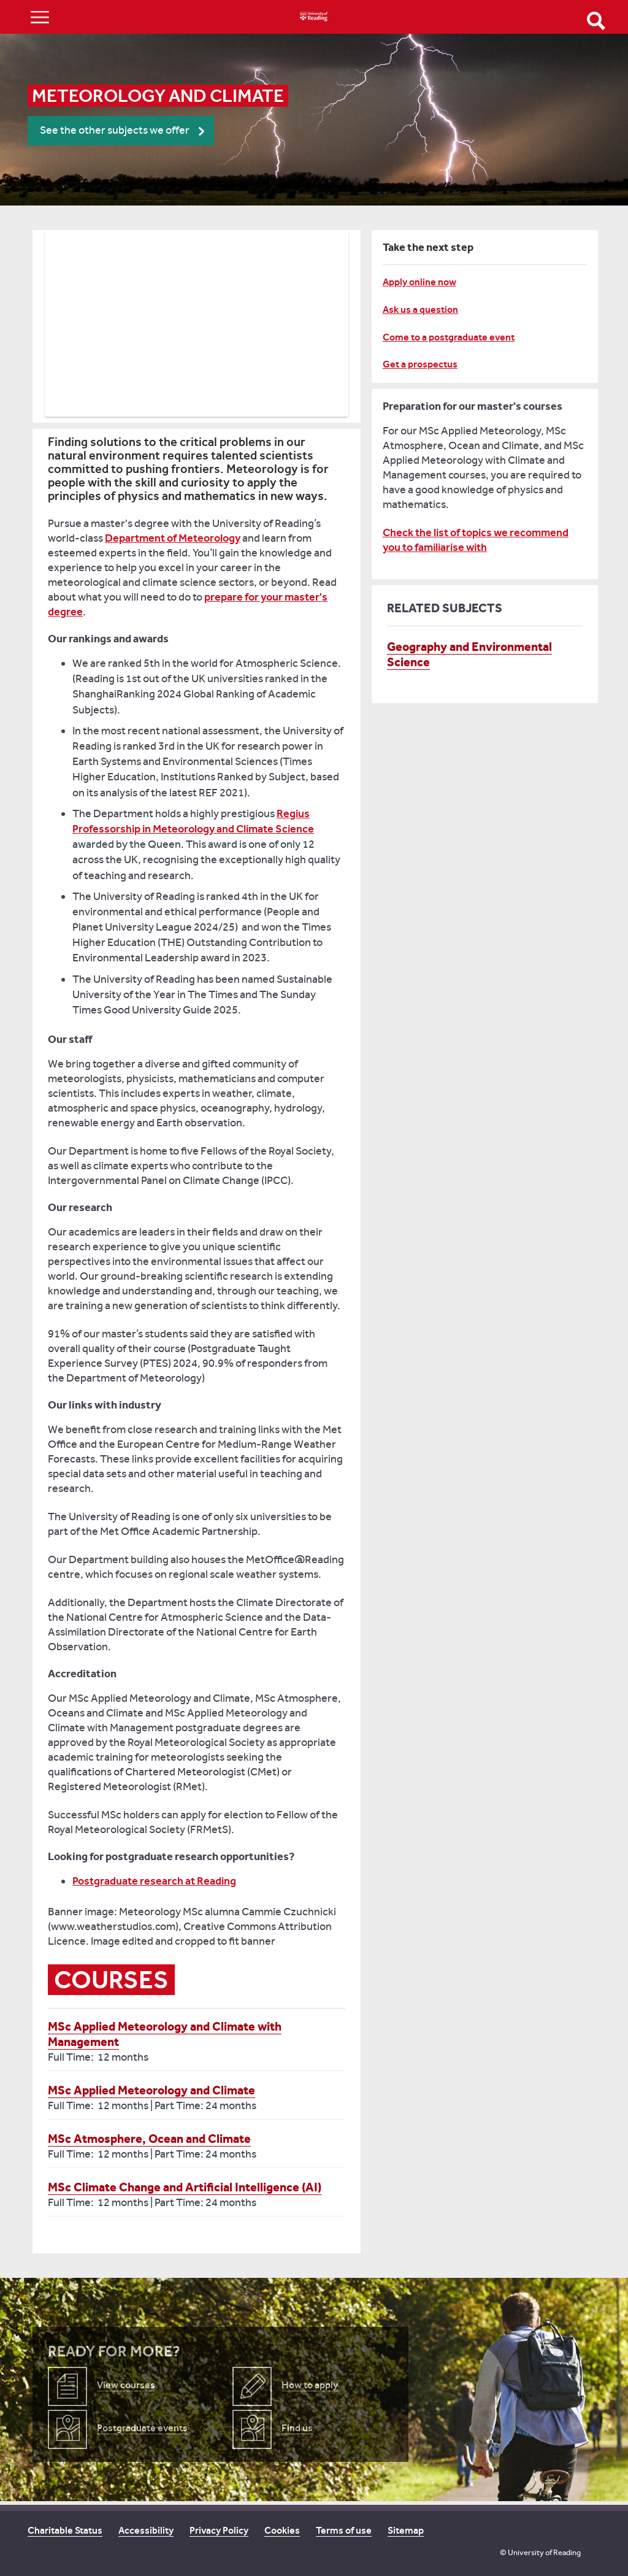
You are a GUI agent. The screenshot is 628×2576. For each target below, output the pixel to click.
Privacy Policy (219, 2530)
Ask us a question (420, 309)
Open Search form (596, 21)
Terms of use (344, 2530)
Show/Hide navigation (40, 17)
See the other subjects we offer (115, 130)
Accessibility (146, 2530)
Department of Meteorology (172, 538)
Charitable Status (65, 2530)
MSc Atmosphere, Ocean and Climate (149, 2138)
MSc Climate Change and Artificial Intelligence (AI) (184, 2187)
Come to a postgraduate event (449, 337)
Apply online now (419, 282)
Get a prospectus (420, 364)
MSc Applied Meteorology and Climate (151, 2090)
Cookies (282, 2530)
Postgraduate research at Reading (154, 1881)
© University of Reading (540, 2552)
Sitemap (406, 2530)
